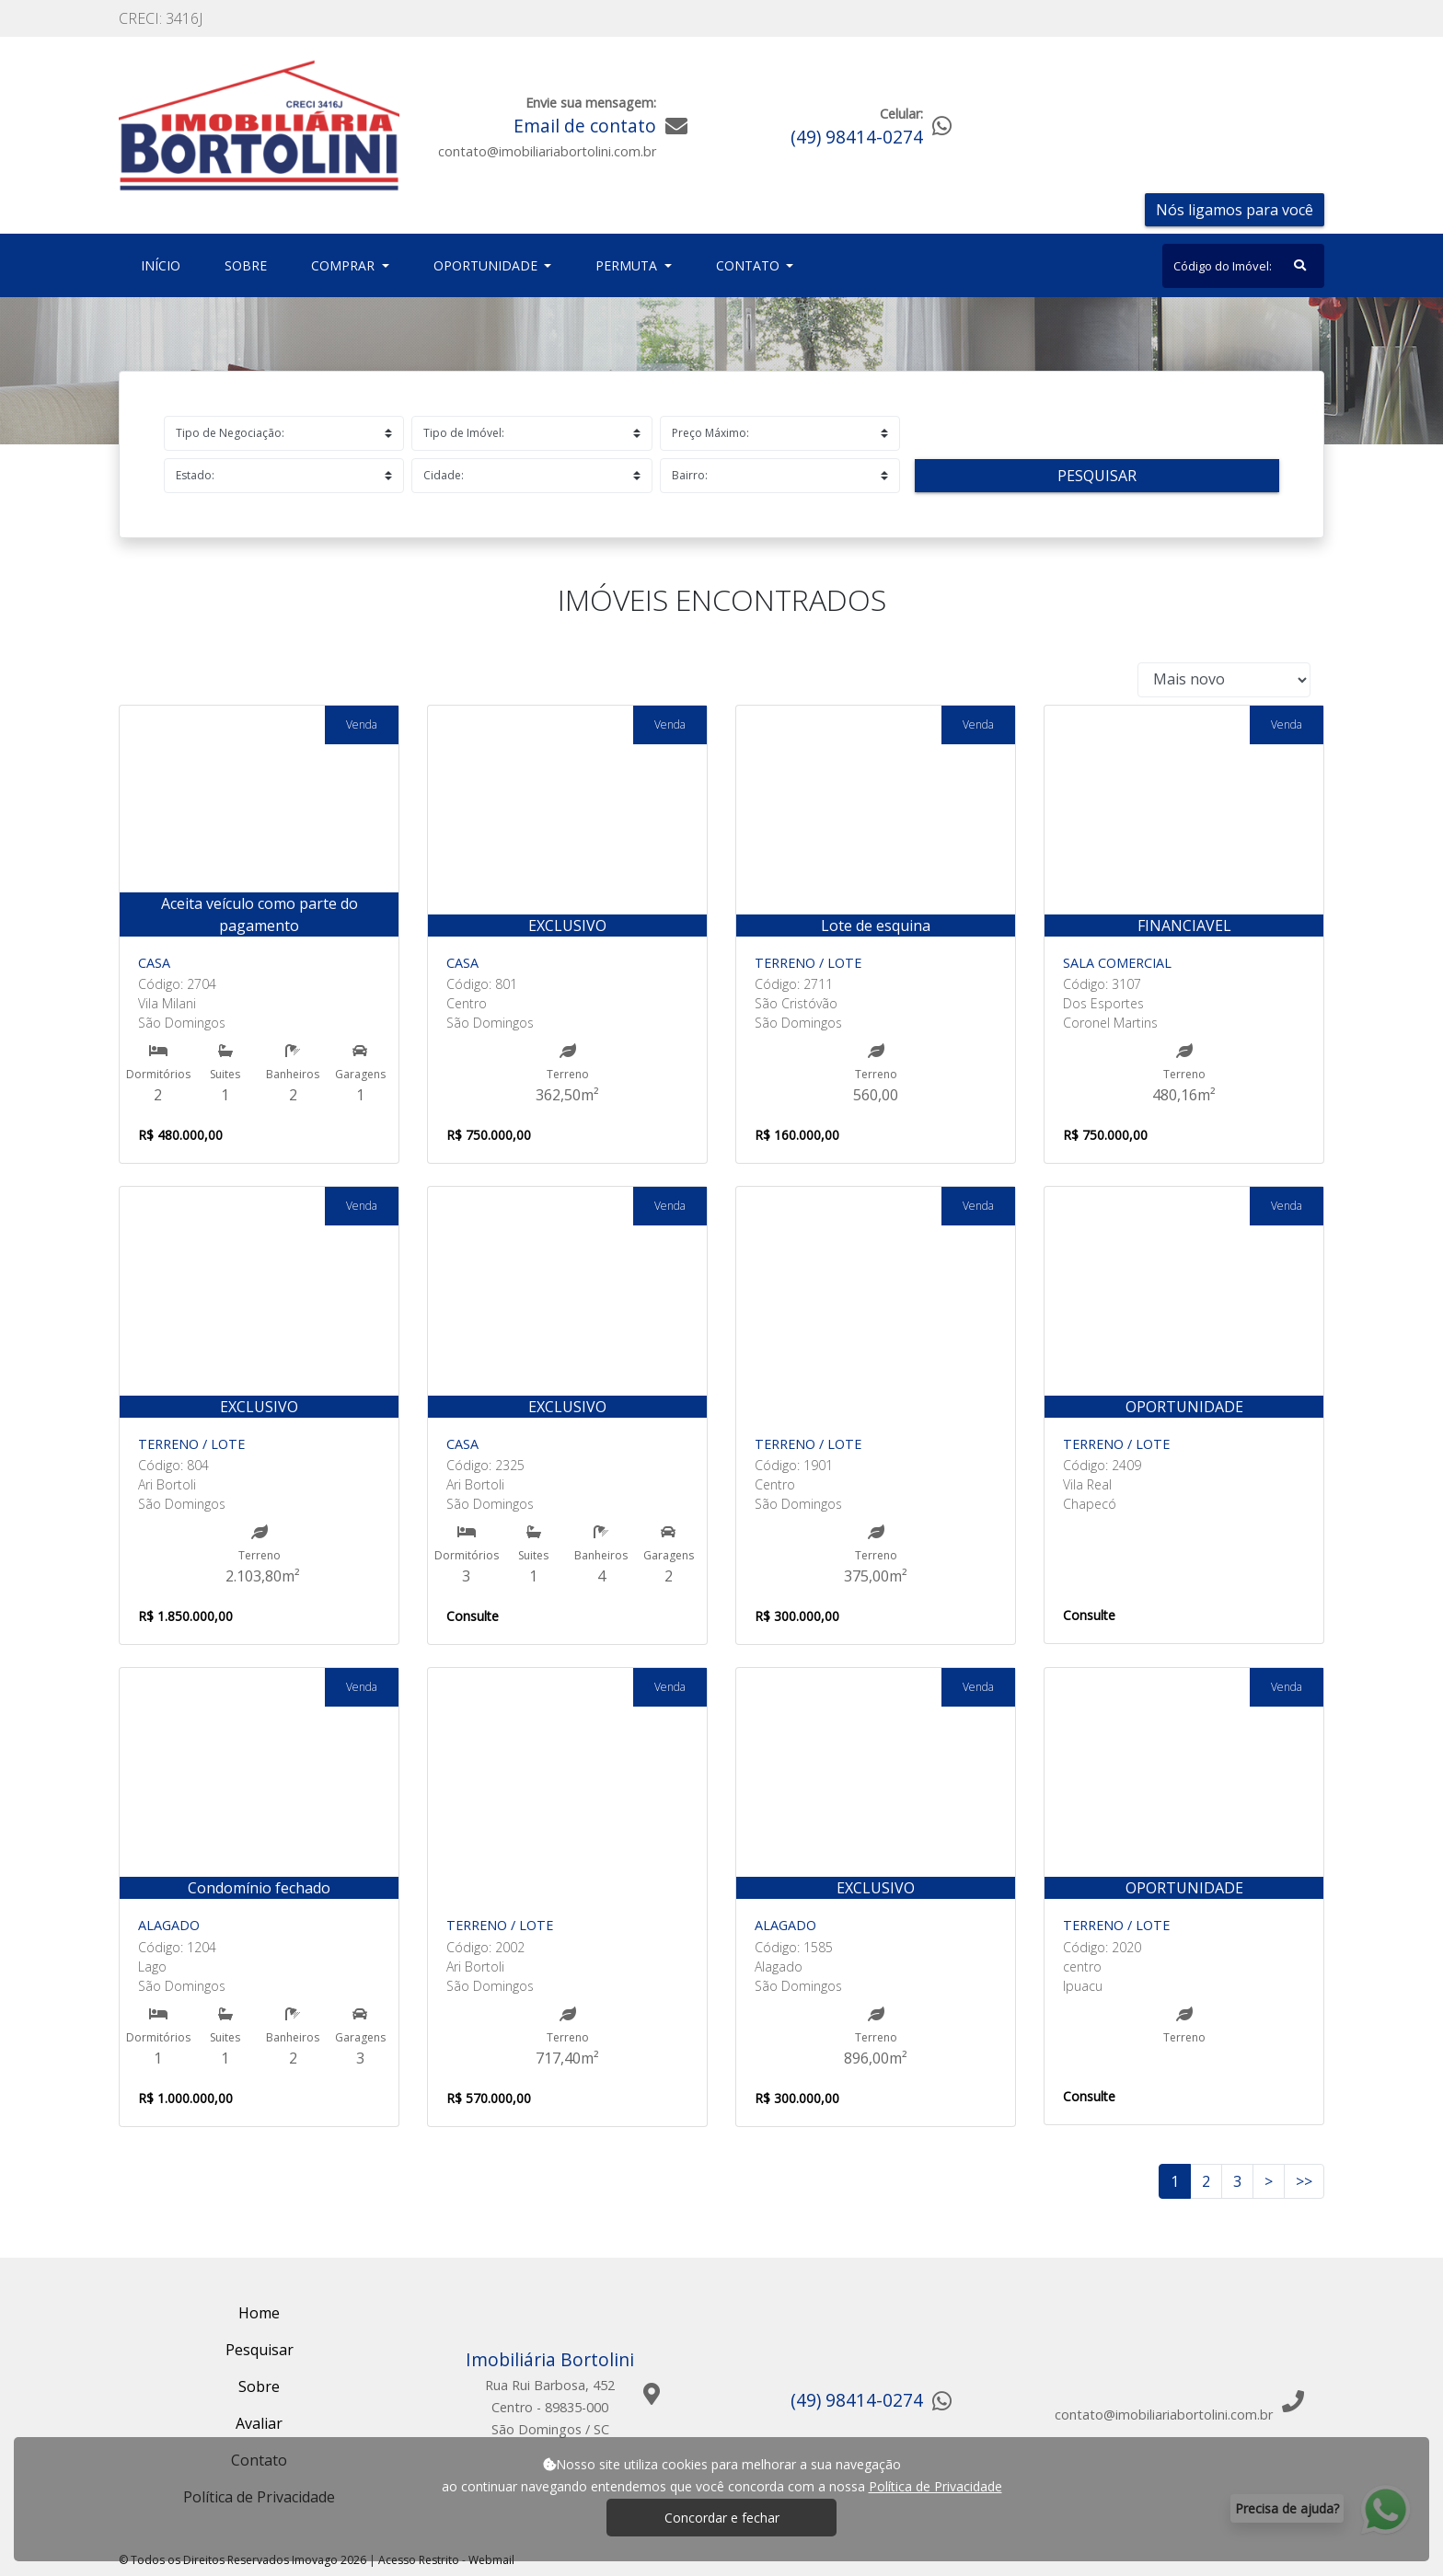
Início (164, 264)
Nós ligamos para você (1234, 210)
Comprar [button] (344, 265)
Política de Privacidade (935, 2486)
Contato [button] (749, 265)
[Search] (1243, 266)
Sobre (249, 264)
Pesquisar (1097, 476)
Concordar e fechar (721, 2517)
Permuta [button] (628, 265)
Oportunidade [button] (487, 265)
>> (1304, 2181)
